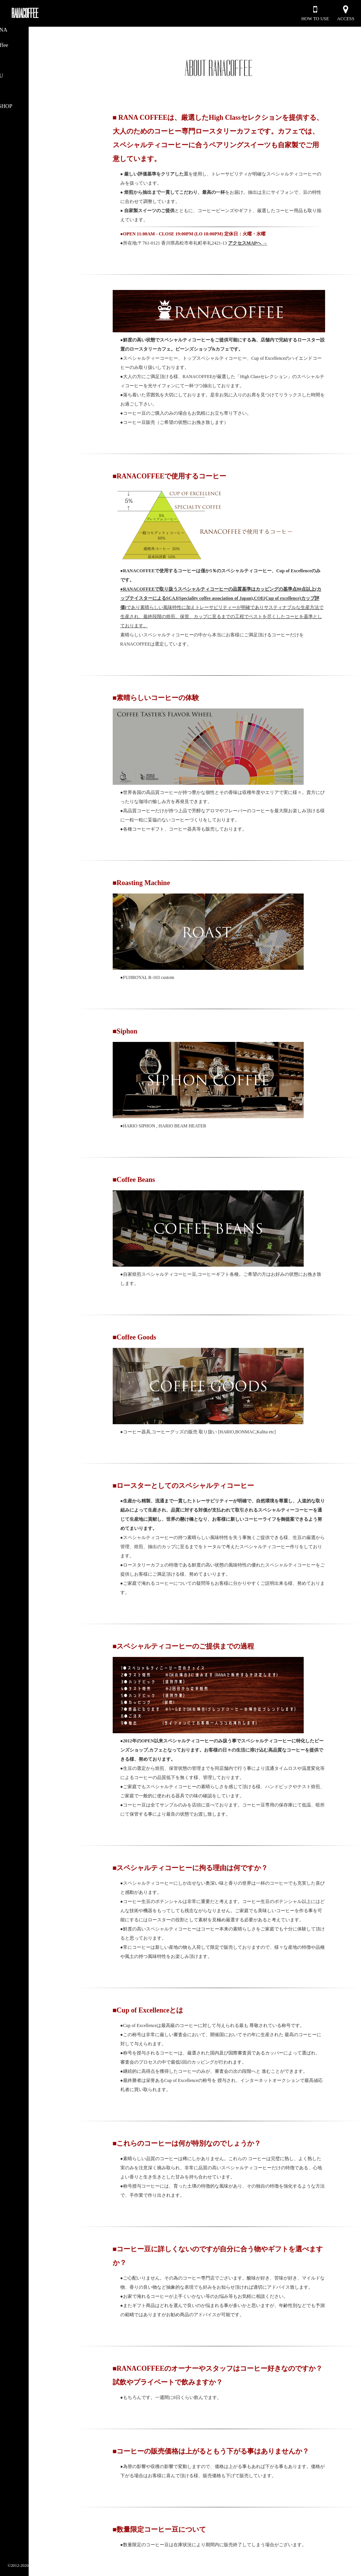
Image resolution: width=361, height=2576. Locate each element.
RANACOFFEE (24, 13)
